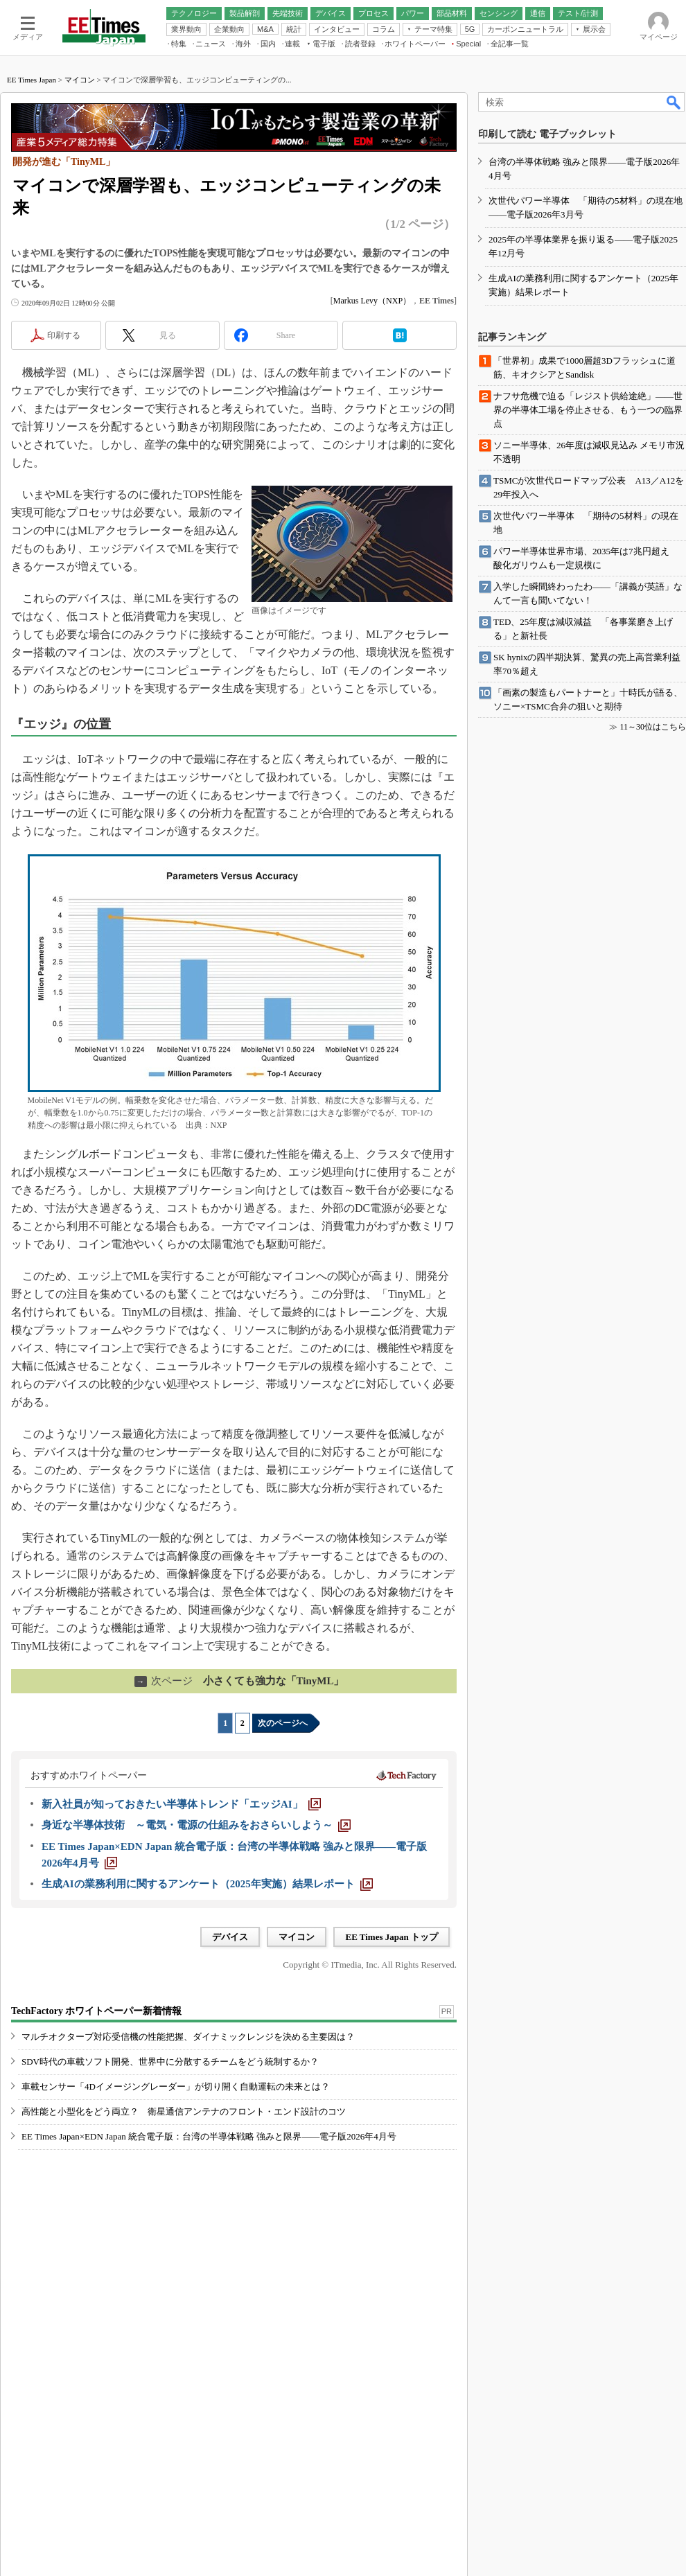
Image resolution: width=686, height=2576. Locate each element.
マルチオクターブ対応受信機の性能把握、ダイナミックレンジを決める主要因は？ (188, 2036)
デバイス (230, 1937)
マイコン (79, 80)
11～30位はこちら (652, 727)
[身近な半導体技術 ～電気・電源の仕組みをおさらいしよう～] (196, 1824)
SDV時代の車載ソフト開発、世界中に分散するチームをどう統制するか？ (170, 2061)
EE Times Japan (31, 80)
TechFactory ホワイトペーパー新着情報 (96, 2011)
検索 (674, 102)
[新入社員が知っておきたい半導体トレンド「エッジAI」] (181, 1804)
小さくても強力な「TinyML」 (239, 1680)
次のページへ (283, 1723)
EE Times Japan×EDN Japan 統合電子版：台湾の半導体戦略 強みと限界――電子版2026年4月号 (208, 2136)
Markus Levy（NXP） (372, 301)
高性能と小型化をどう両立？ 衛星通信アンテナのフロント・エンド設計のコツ (183, 2111)
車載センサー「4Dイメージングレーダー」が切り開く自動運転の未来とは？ (175, 2086)
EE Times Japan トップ (391, 1937)
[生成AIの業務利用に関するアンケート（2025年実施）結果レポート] (207, 1883)
